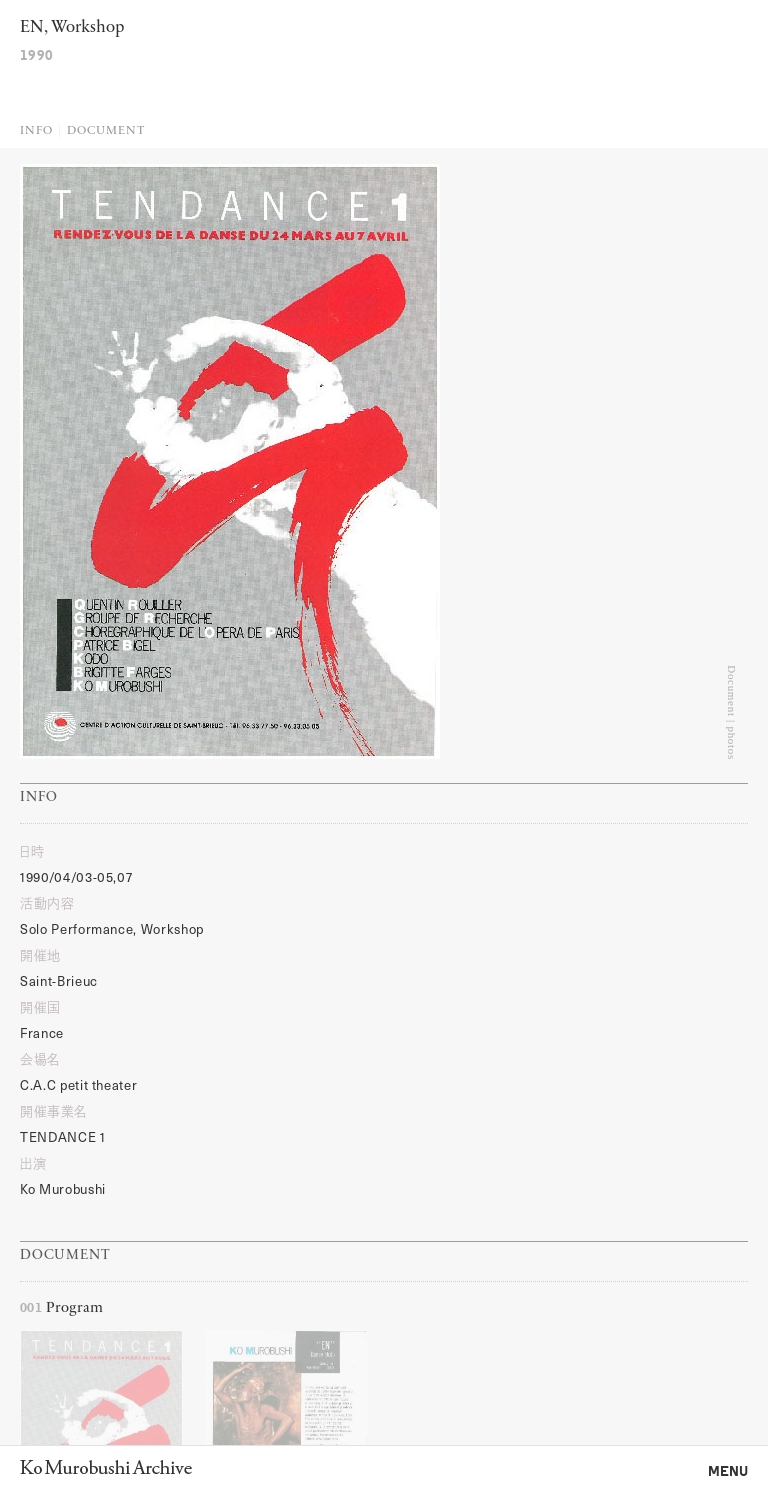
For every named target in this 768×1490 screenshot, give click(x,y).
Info (36, 131)
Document (105, 131)
